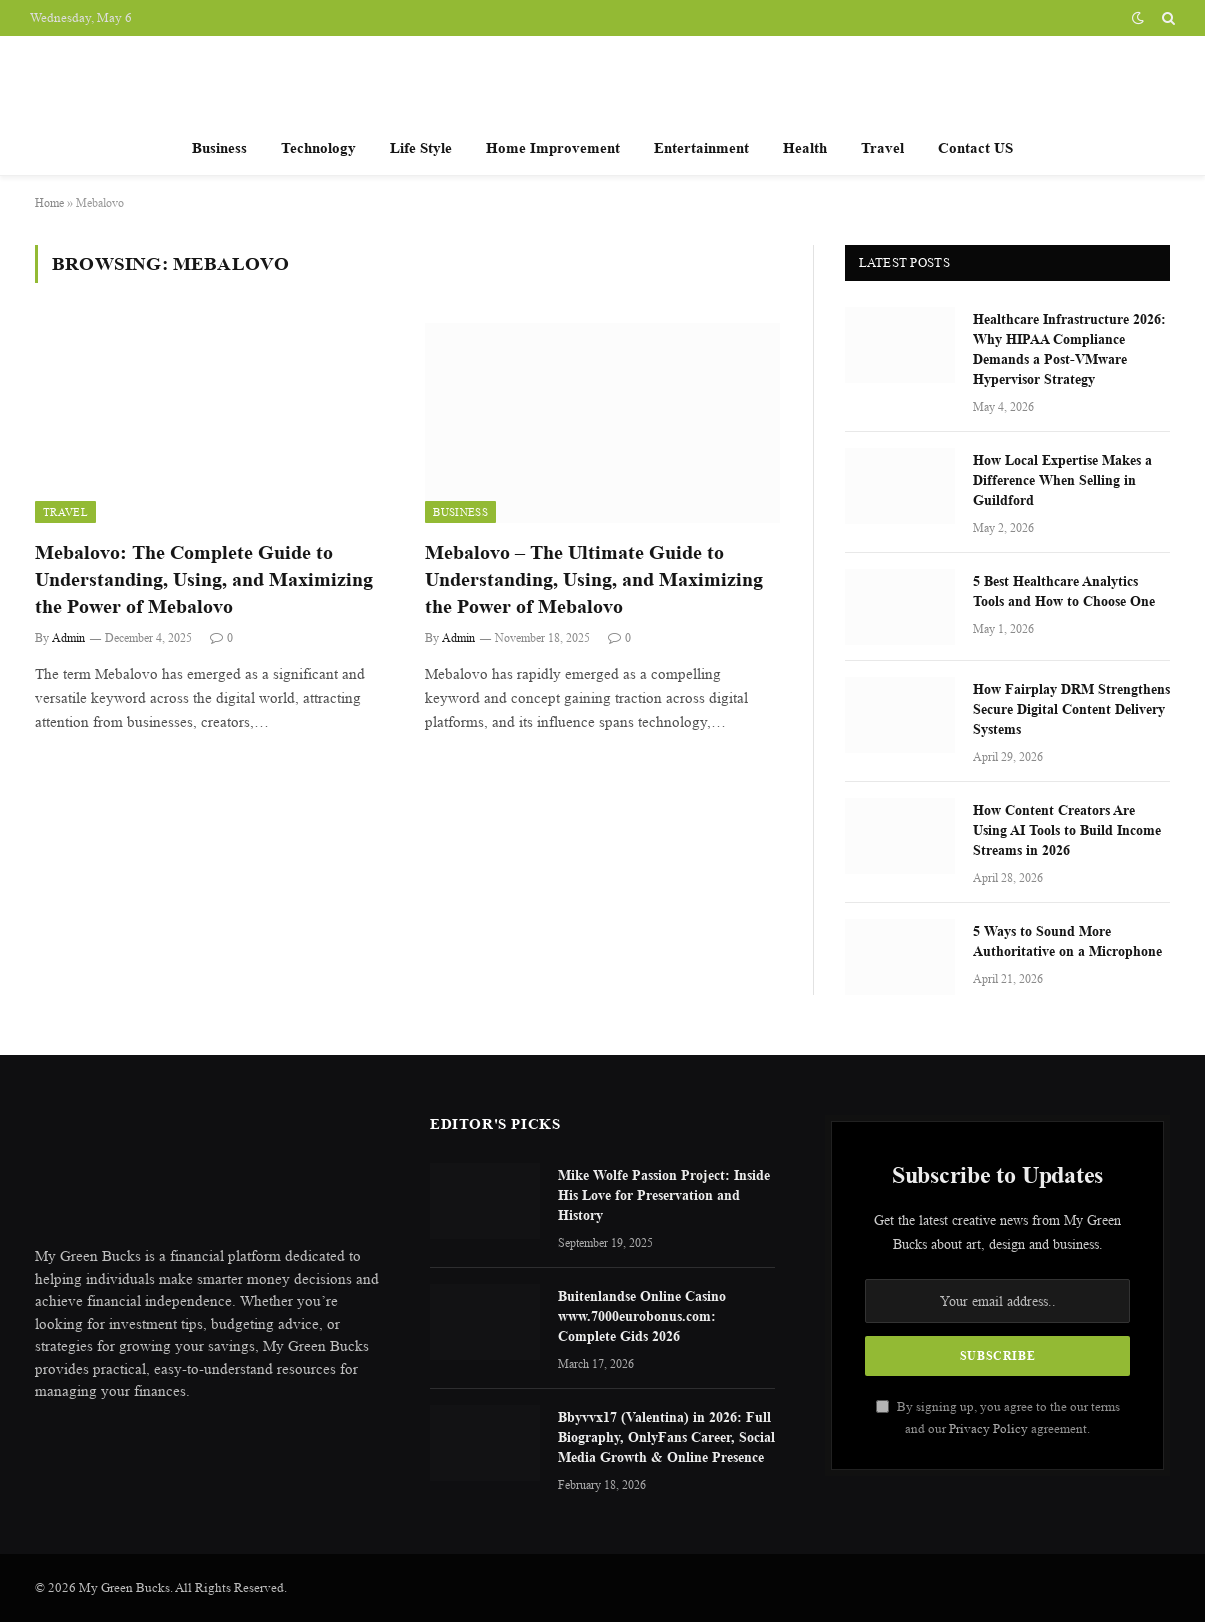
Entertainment (701, 147)
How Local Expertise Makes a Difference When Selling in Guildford (1062, 479)
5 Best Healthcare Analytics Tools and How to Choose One (1064, 590)
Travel (882, 147)
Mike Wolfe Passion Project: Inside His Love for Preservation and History (664, 1194)
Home (49, 202)
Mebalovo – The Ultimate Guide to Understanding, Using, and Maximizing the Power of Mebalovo (594, 579)
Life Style (421, 147)
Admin (68, 637)
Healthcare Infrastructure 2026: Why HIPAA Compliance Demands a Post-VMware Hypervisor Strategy (1069, 348)
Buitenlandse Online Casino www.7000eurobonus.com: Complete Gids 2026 (642, 1315)
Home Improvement (553, 147)
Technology (318, 147)
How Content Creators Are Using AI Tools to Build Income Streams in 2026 (1067, 829)
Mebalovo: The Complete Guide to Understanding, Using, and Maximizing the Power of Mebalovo (204, 579)
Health (805, 147)
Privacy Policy (988, 1428)
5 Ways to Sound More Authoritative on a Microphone (1067, 940)
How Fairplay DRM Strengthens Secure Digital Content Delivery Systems (1071, 708)
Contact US (975, 147)
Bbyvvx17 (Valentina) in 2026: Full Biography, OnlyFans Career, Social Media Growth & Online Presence (666, 1436)
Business (219, 147)
